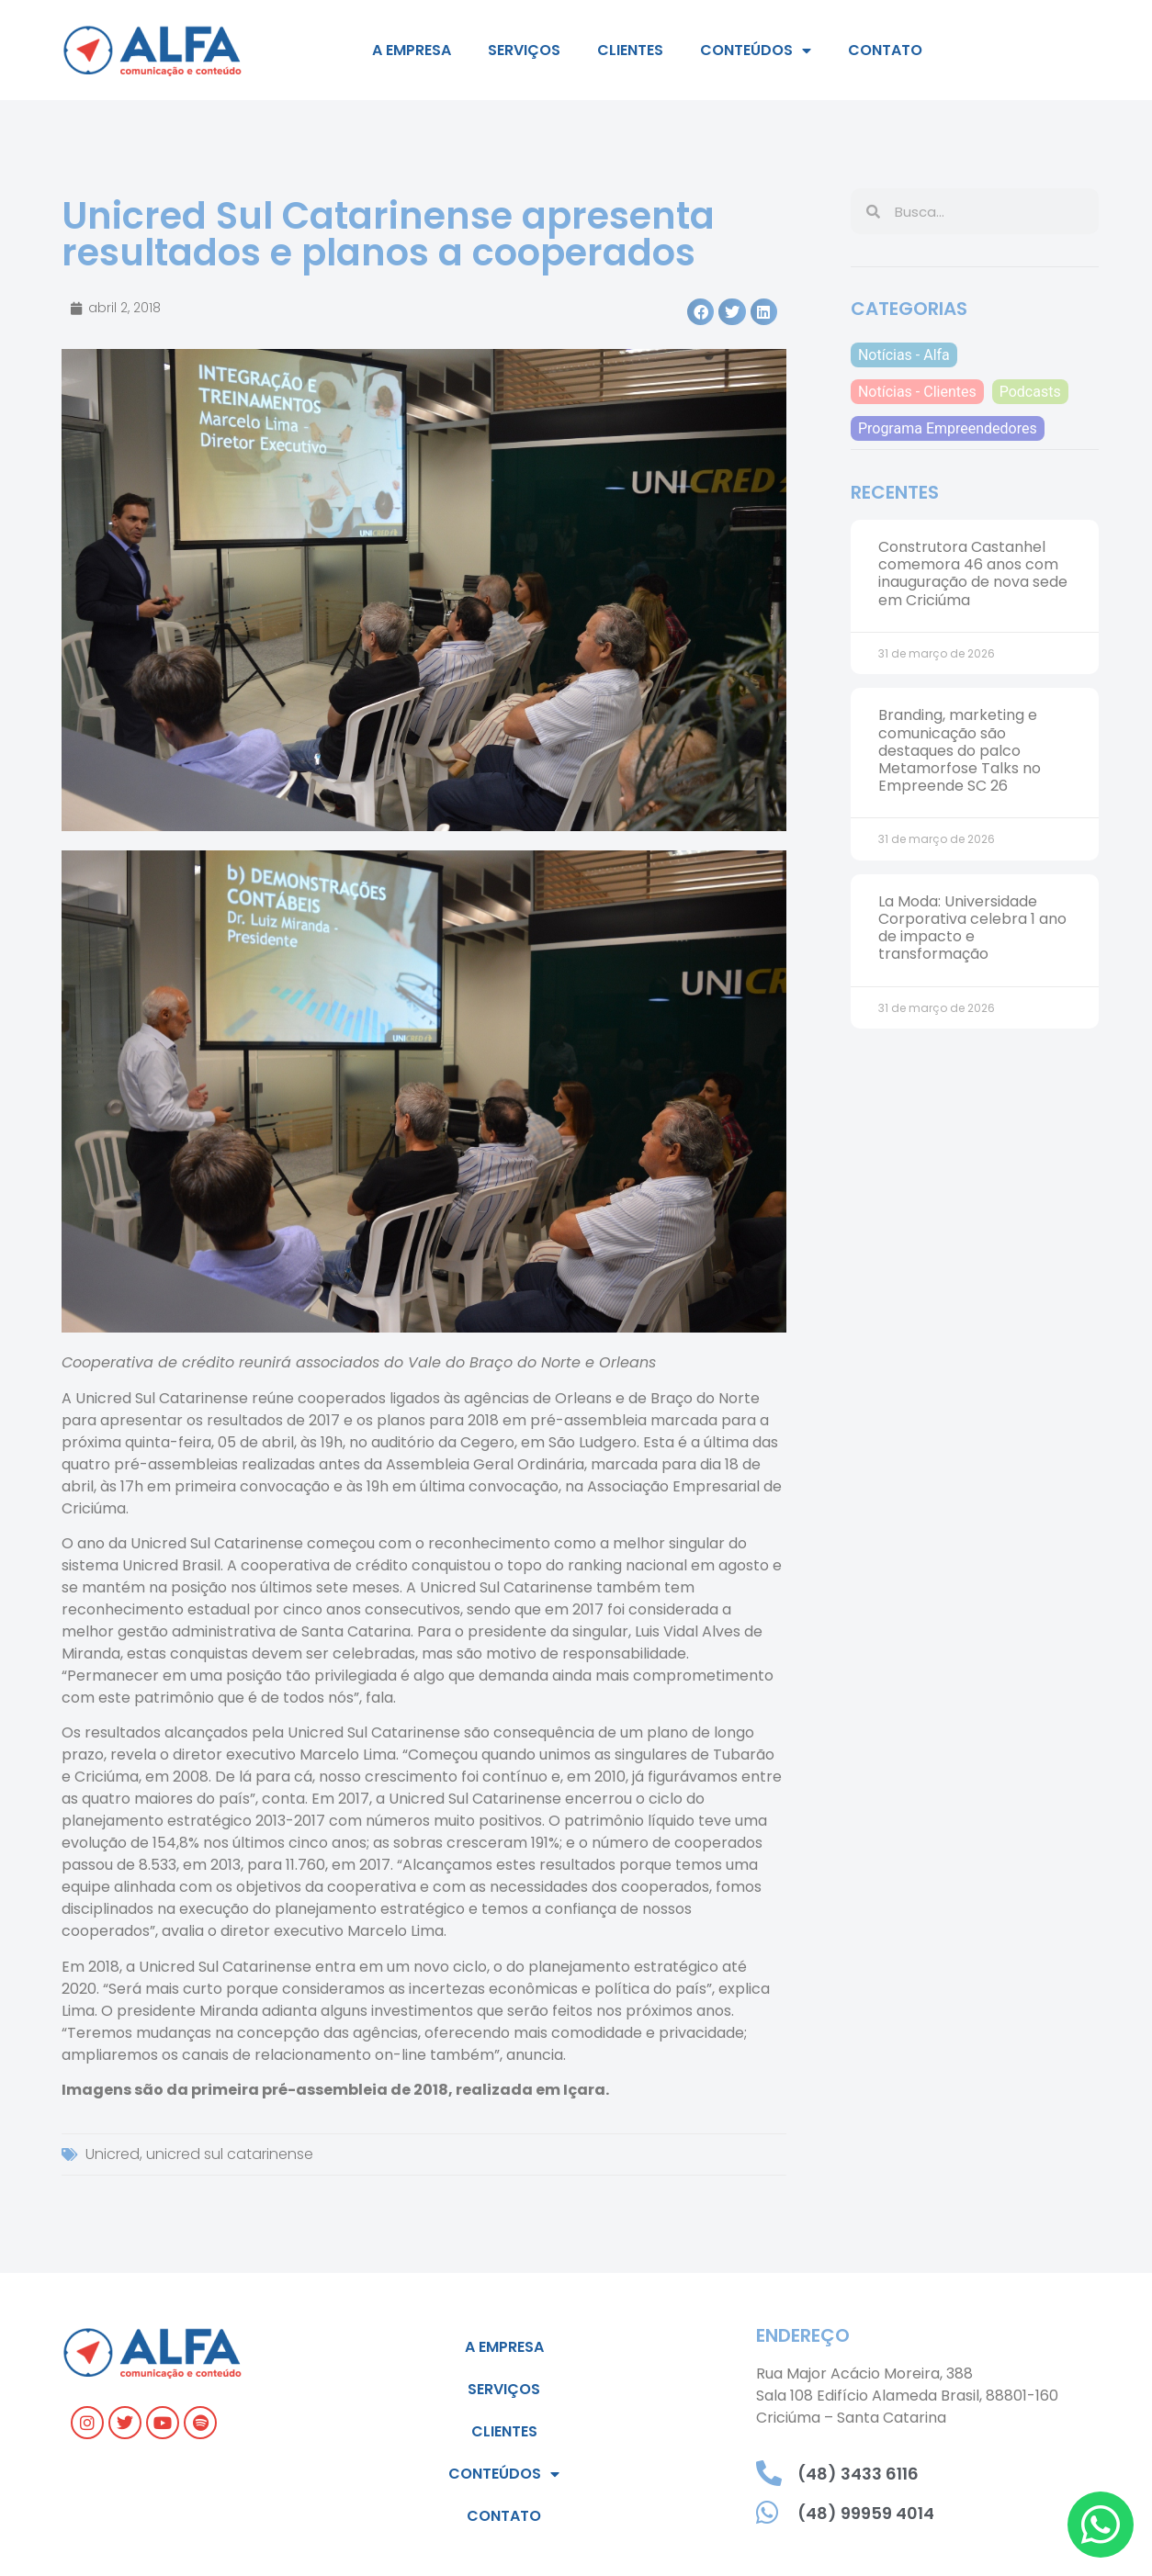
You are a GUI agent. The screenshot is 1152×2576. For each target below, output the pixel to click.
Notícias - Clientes (917, 391)
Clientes (630, 50)
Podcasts (1030, 391)
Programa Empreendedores (947, 428)
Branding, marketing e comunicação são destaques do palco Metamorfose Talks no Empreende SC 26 (959, 750)
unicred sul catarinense (229, 2154)
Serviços (524, 50)
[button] (700, 311)
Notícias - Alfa (904, 355)
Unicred (112, 2154)
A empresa (411, 50)
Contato (885, 50)
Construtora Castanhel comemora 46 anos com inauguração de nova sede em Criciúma (972, 573)
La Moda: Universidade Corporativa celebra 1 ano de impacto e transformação (972, 928)
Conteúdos (755, 50)
